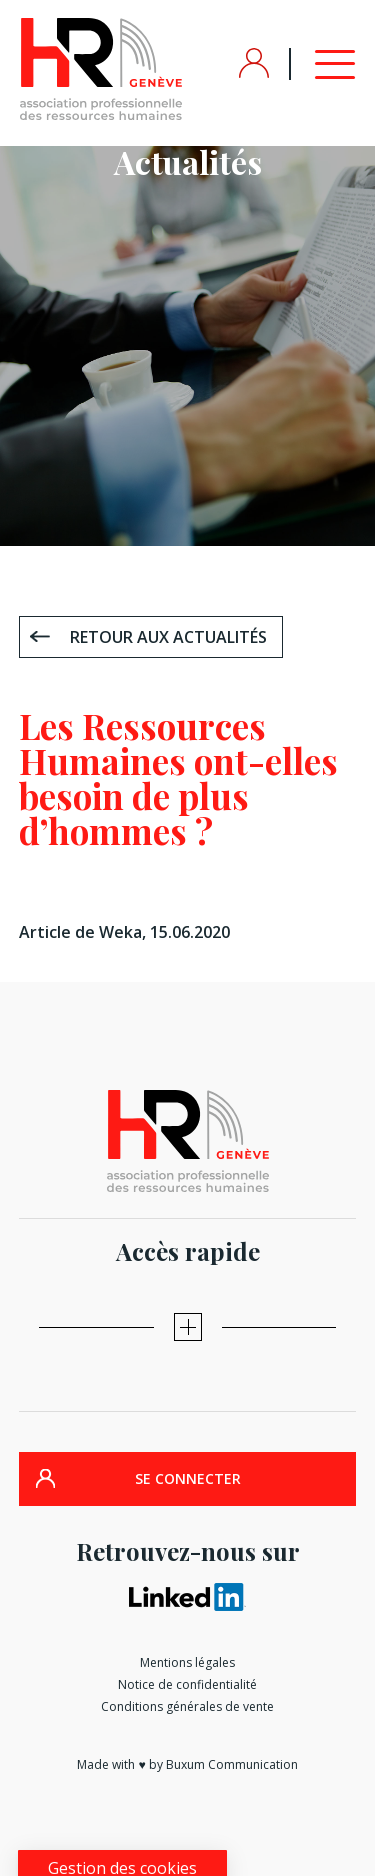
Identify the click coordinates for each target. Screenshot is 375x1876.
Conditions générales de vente (187, 1706)
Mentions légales (187, 1662)
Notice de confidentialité (187, 1684)
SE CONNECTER (188, 1478)
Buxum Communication (232, 1764)
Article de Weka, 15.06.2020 (124, 932)
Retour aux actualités (168, 637)
